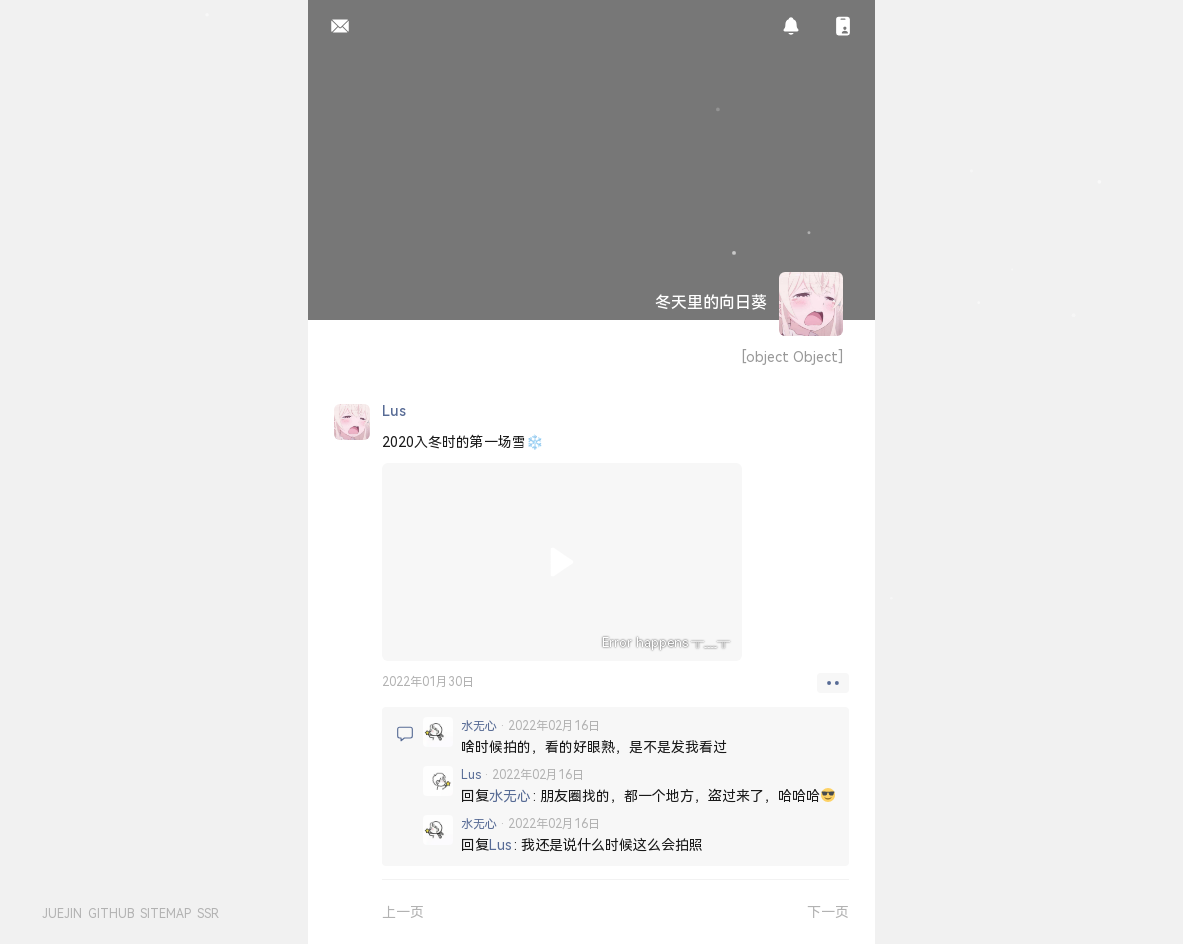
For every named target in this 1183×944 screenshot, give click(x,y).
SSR (208, 913)
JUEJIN (62, 913)
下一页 (828, 911)
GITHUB (111, 913)
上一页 (403, 911)
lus (471, 774)
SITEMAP (165, 913)
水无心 (479, 725)
